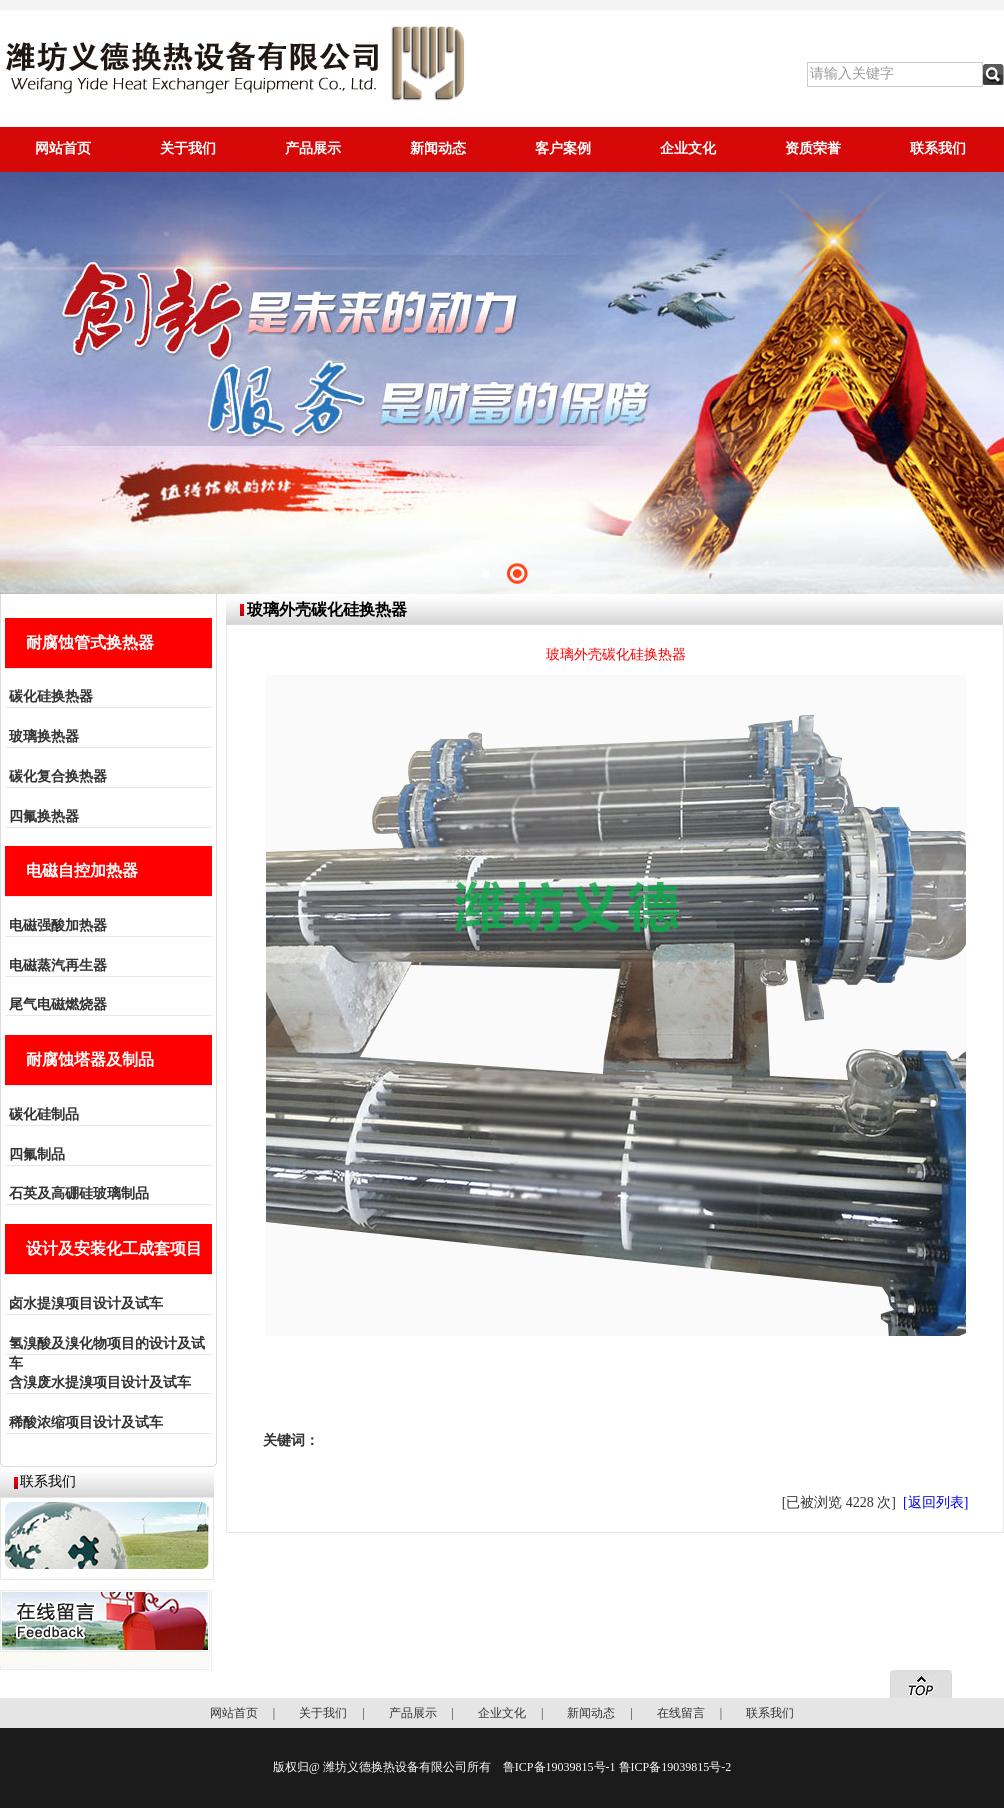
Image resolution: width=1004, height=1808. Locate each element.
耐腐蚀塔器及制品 (90, 1059)
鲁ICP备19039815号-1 (559, 1767)
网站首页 (63, 148)
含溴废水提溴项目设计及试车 (100, 1382)
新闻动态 (438, 148)
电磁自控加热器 (82, 870)
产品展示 (313, 148)
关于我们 (188, 148)
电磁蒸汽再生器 (58, 965)
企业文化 (688, 148)
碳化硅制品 (44, 1114)
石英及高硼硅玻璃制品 (79, 1193)
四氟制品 (37, 1154)
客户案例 (563, 148)
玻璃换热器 (44, 736)
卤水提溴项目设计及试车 (86, 1303)
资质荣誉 (813, 148)
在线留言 (681, 1713)
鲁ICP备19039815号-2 (675, 1767)
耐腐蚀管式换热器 (90, 642)
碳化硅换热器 (51, 696)
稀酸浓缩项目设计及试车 (86, 1422)
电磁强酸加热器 (58, 925)
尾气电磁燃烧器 (58, 1004)
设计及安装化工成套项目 (114, 1248)
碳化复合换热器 (58, 776)
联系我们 (938, 148)
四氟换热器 (44, 816)
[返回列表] (935, 1502)
